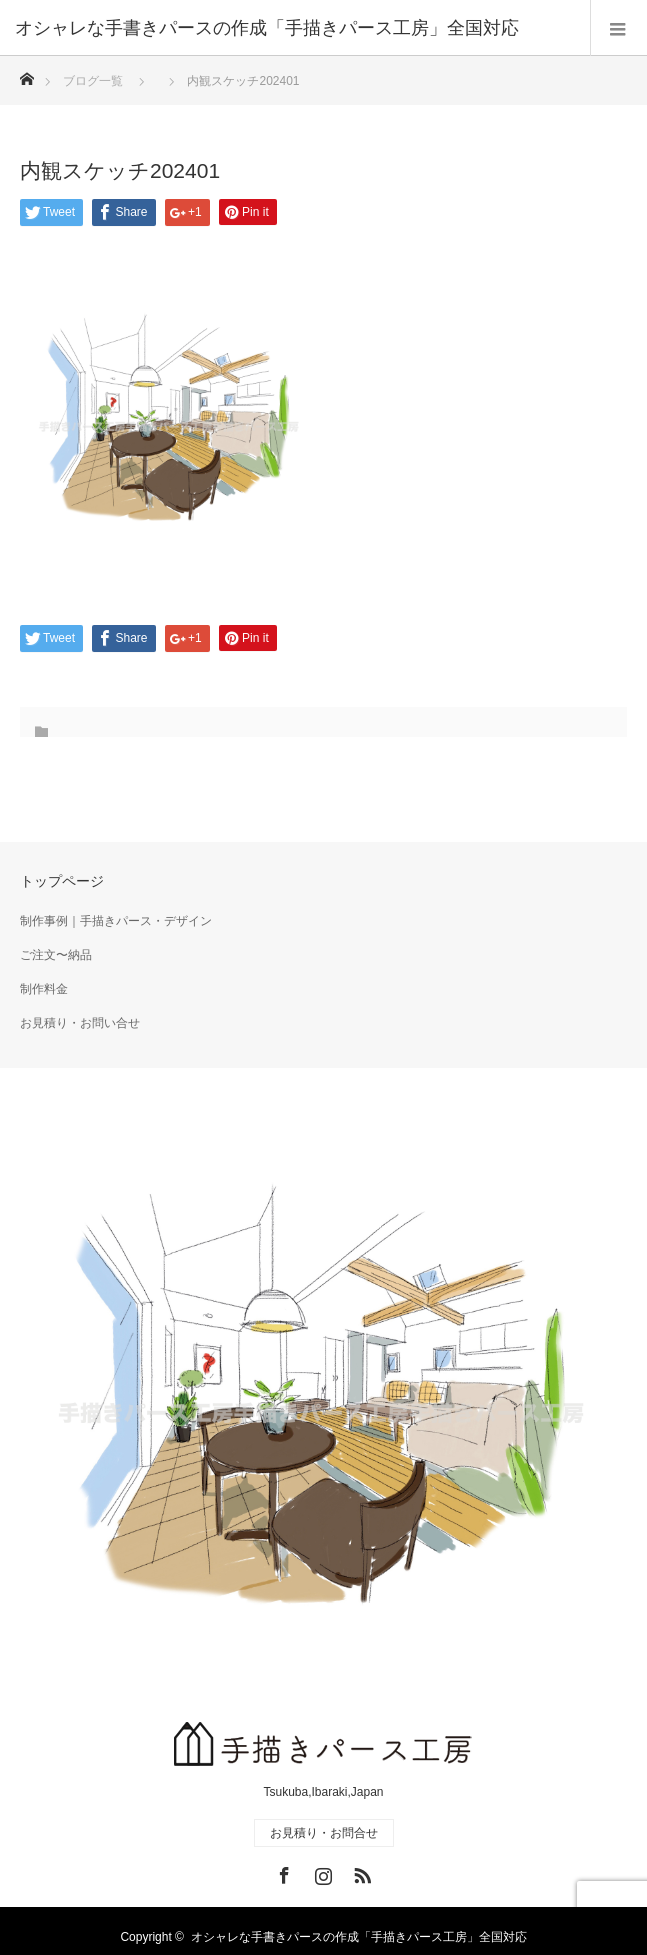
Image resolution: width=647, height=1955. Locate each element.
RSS (360, 1872)
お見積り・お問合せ (324, 1833)
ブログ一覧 (93, 81)
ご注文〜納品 (56, 955)
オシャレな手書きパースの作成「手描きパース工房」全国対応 (359, 1937)
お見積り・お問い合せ (80, 1023)
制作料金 (44, 989)
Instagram (321, 1872)
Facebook (282, 1872)
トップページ (62, 881)
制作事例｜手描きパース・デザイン (116, 921)
